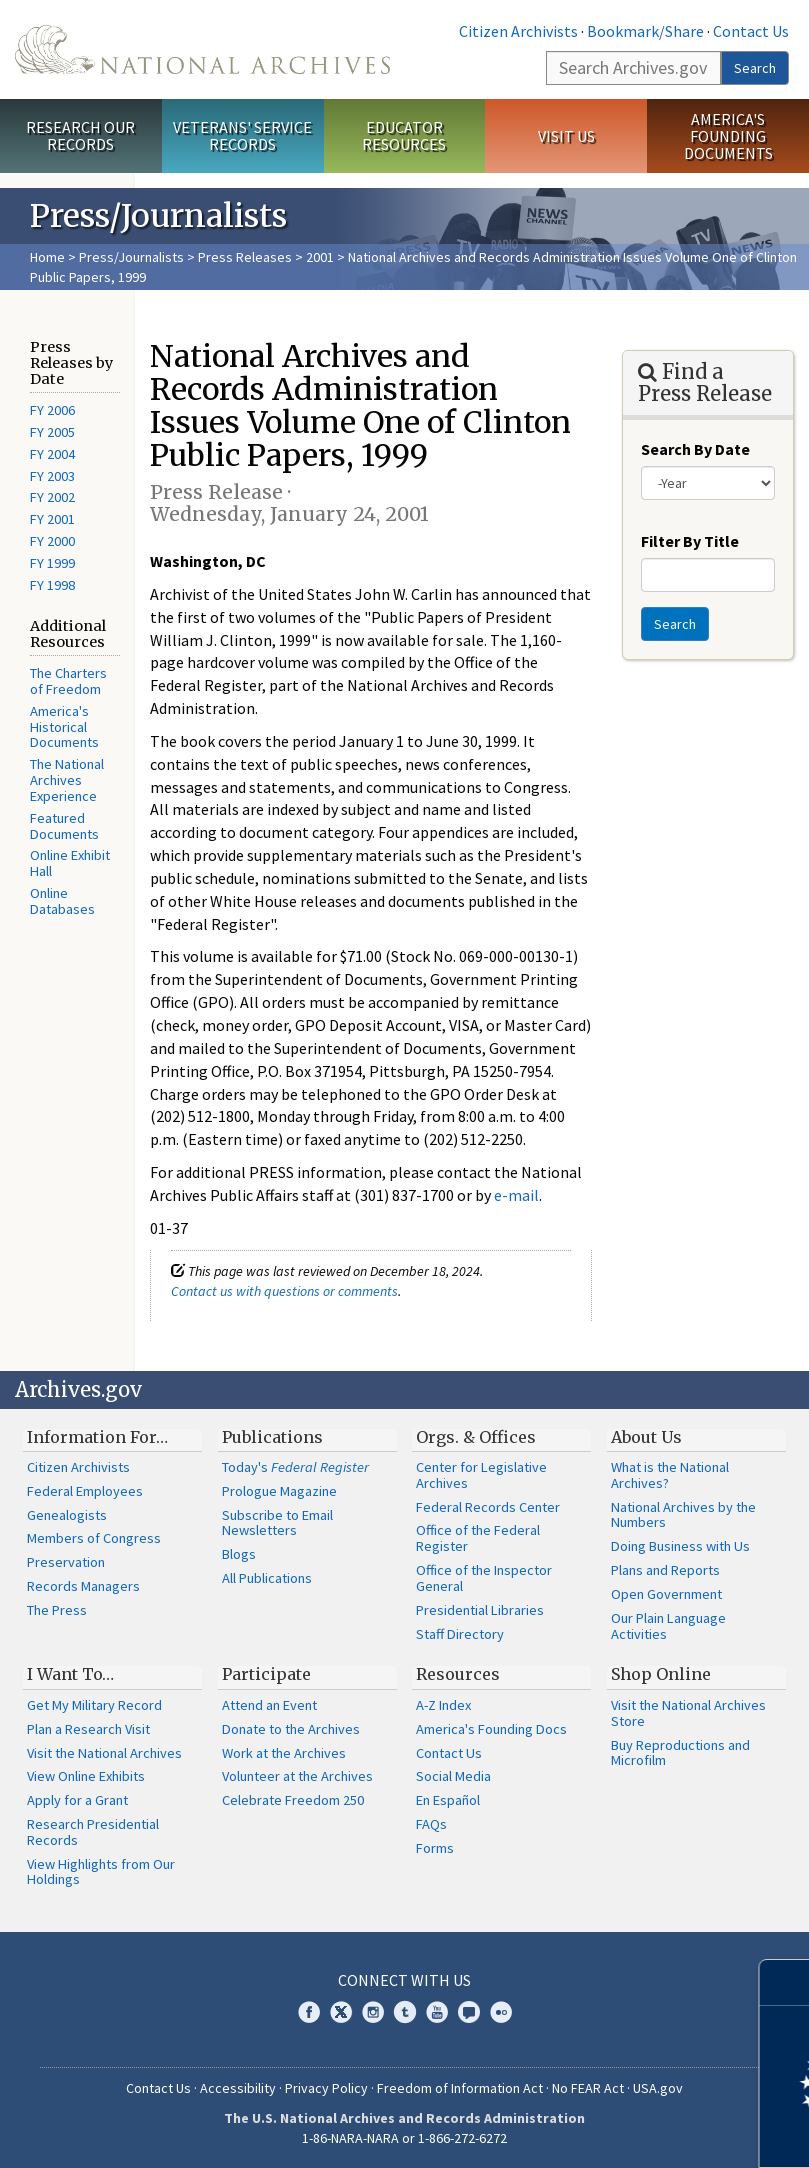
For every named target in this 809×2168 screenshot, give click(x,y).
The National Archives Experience (67, 780)
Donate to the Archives (291, 1729)
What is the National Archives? (670, 1475)
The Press (57, 1610)
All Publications (267, 1578)
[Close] (785, 1982)
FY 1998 (52, 585)
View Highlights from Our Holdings (101, 1872)
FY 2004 (52, 454)
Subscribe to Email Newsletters (277, 1523)
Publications (272, 1437)
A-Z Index (443, 1705)
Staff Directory (460, 1634)
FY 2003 (52, 476)
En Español (448, 1800)
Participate (266, 1674)
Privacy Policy (326, 2088)
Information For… (97, 1437)
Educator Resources (404, 135)
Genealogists (67, 1515)
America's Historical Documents (64, 727)
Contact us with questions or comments (284, 1291)
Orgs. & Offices (476, 1437)
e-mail (516, 1195)
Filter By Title (690, 541)
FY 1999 (52, 563)
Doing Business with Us (680, 1546)
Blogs (239, 1554)
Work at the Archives (284, 1753)
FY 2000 (52, 541)
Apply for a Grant (77, 1800)
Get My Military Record (94, 1705)
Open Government (666, 1594)
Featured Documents (64, 826)
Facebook (309, 2012)
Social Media (453, 1776)
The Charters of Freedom (68, 681)
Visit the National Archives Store (688, 1713)
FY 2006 (52, 410)
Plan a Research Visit (88, 1729)
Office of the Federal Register (478, 1538)
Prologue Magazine (279, 1491)
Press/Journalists (131, 257)
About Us (646, 1437)
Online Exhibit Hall (70, 863)
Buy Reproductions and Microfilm (680, 1753)
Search (755, 68)
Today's (295, 1467)
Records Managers (83, 1586)
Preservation (66, 1562)
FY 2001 (52, 519)
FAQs (431, 1824)
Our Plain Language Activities (668, 1626)
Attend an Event (269, 1705)
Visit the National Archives (104, 1753)
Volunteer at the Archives (297, 1776)
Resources (458, 1674)
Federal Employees (85, 1491)
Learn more (631, 2132)
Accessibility (238, 2088)
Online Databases (62, 901)
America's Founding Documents (728, 136)
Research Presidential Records (93, 1832)
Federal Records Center (488, 1507)
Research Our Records (80, 135)
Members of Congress (94, 1538)
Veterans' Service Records (242, 135)
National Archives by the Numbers (683, 1515)
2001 (320, 257)
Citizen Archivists (518, 31)
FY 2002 (52, 497)
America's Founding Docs (491, 1729)
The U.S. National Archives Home (202, 49)
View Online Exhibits (86, 1776)
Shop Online (661, 1674)
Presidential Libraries (480, 1610)
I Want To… (70, 1674)
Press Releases (245, 257)
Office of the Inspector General (484, 1578)
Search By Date (695, 449)
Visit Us (566, 136)
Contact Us (751, 31)
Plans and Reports (665, 1570)
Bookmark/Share (645, 31)
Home (47, 257)
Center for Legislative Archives (481, 1475)
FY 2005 (52, 432)
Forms (435, 1848)
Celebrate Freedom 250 (293, 1800)
